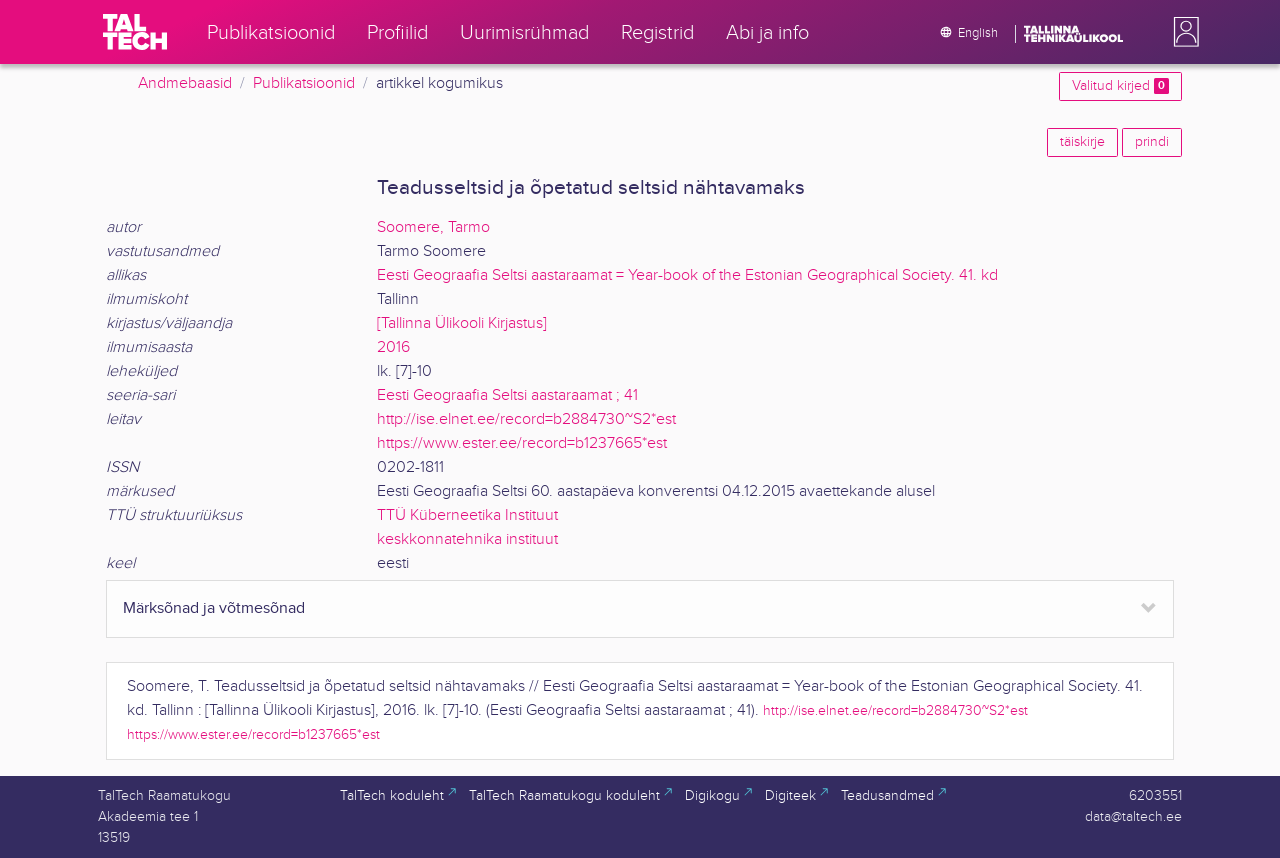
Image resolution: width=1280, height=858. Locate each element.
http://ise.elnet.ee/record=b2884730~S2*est (526, 419)
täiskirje (1082, 142)
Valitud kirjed (1120, 86)
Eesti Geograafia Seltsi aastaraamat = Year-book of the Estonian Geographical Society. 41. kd (687, 275)
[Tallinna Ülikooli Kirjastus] (462, 323)
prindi (1152, 142)
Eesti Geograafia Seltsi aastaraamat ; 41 (507, 395)
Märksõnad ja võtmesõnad (214, 608)
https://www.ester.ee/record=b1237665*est (522, 443)
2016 (393, 347)
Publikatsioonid (304, 83)
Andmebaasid (185, 83)
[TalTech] (135, 32)
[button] (1182, 32)
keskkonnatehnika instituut (467, 539)
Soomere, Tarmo (433, 227)
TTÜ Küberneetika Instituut (467, 515)
